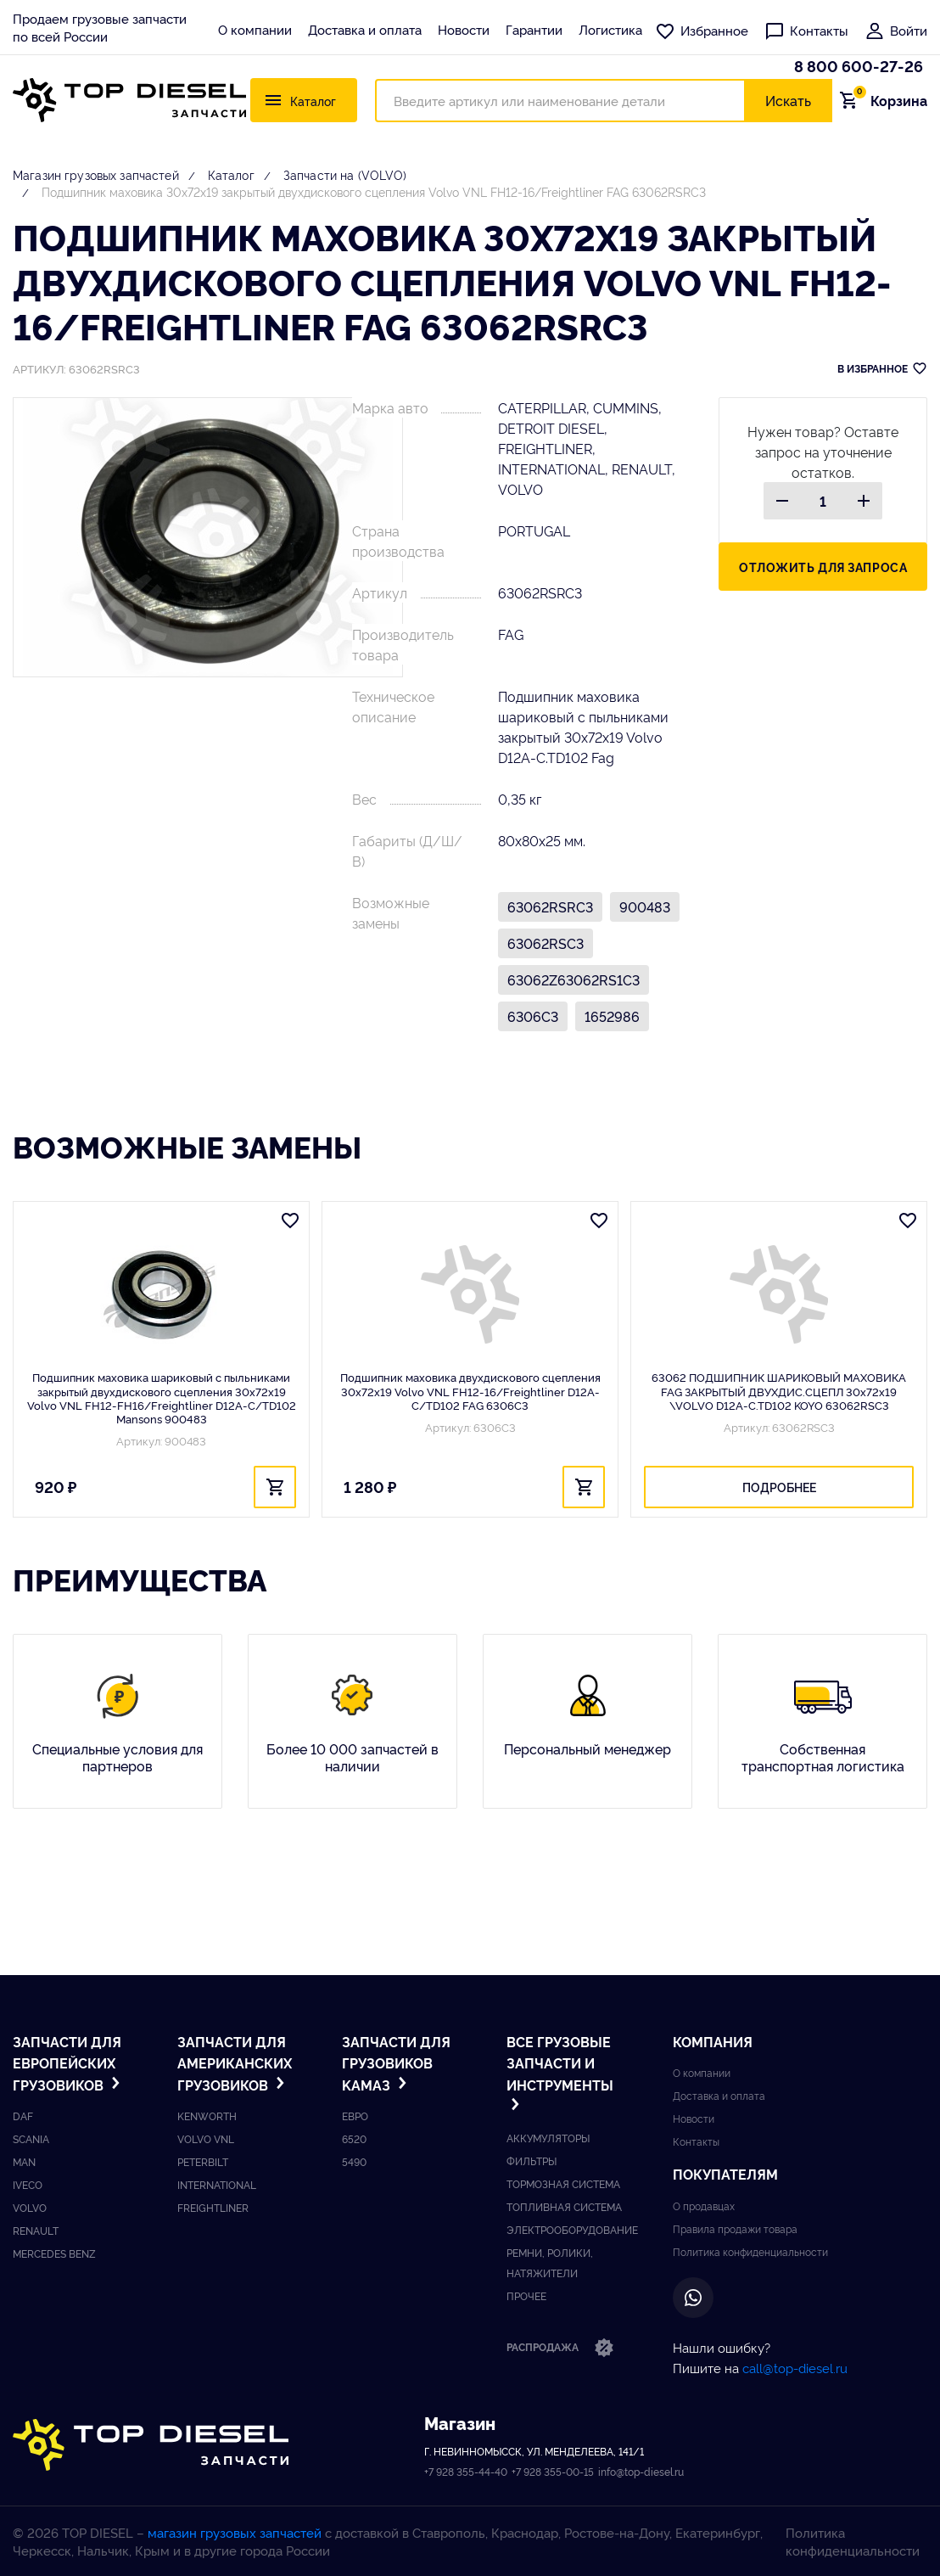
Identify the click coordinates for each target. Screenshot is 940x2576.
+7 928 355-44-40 (465, 2471)
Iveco (27, 2184)
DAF (23, 2115)
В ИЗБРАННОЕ (882, 368)
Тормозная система (563, 2183)
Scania (31, 2138)
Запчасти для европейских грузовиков (68, 2063)
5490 (354, 2161)
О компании (255, 29)
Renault (36, 2230)
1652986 (612, 1016)
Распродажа (560, 2348)
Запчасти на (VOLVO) (345, 174)
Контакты (806, 30)
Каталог (231, 174)
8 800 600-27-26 (858, 65)
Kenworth (207, 2115)
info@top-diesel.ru (641, 2471)
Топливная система (564, 2206)
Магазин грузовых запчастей (96, 174)
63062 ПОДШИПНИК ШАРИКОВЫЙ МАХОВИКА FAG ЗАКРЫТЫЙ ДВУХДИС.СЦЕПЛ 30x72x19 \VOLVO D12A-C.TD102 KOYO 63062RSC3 (779, 1390)
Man (24, 2161)
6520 (354, 2138)
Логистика (610, 29)
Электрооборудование (572, 2229)
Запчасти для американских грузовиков (234, 2063)
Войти (895, 30)
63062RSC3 (545, 943)
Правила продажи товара (735, 2228)
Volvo (30, 2207)
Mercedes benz (54, 2253)
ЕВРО (355, 2115)
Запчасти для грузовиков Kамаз (396, 2063)
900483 (644, 906)
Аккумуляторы (548, 2137)
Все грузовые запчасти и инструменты (559, 2072)
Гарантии (534, 29)
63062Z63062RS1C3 (573, 979)
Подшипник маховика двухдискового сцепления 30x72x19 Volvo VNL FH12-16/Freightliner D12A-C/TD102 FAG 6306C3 (470, 1390)
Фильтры (531, 2160)
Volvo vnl (205, 2138)
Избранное (701, 30)
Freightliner (213, 2207)
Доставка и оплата (365, 29)
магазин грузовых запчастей (235, 2532)
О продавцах (704, 2205)
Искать (788, 100)
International (216, 2184)
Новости (464, 29)
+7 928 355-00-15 (553, 2471)
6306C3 (532, 1016)
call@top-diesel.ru (795, 2368)
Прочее (526, 2295)
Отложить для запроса (823, 566)
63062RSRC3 (550, 906)
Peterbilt (202, 2161)
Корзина (888, 100)
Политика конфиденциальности (750, 2251)
